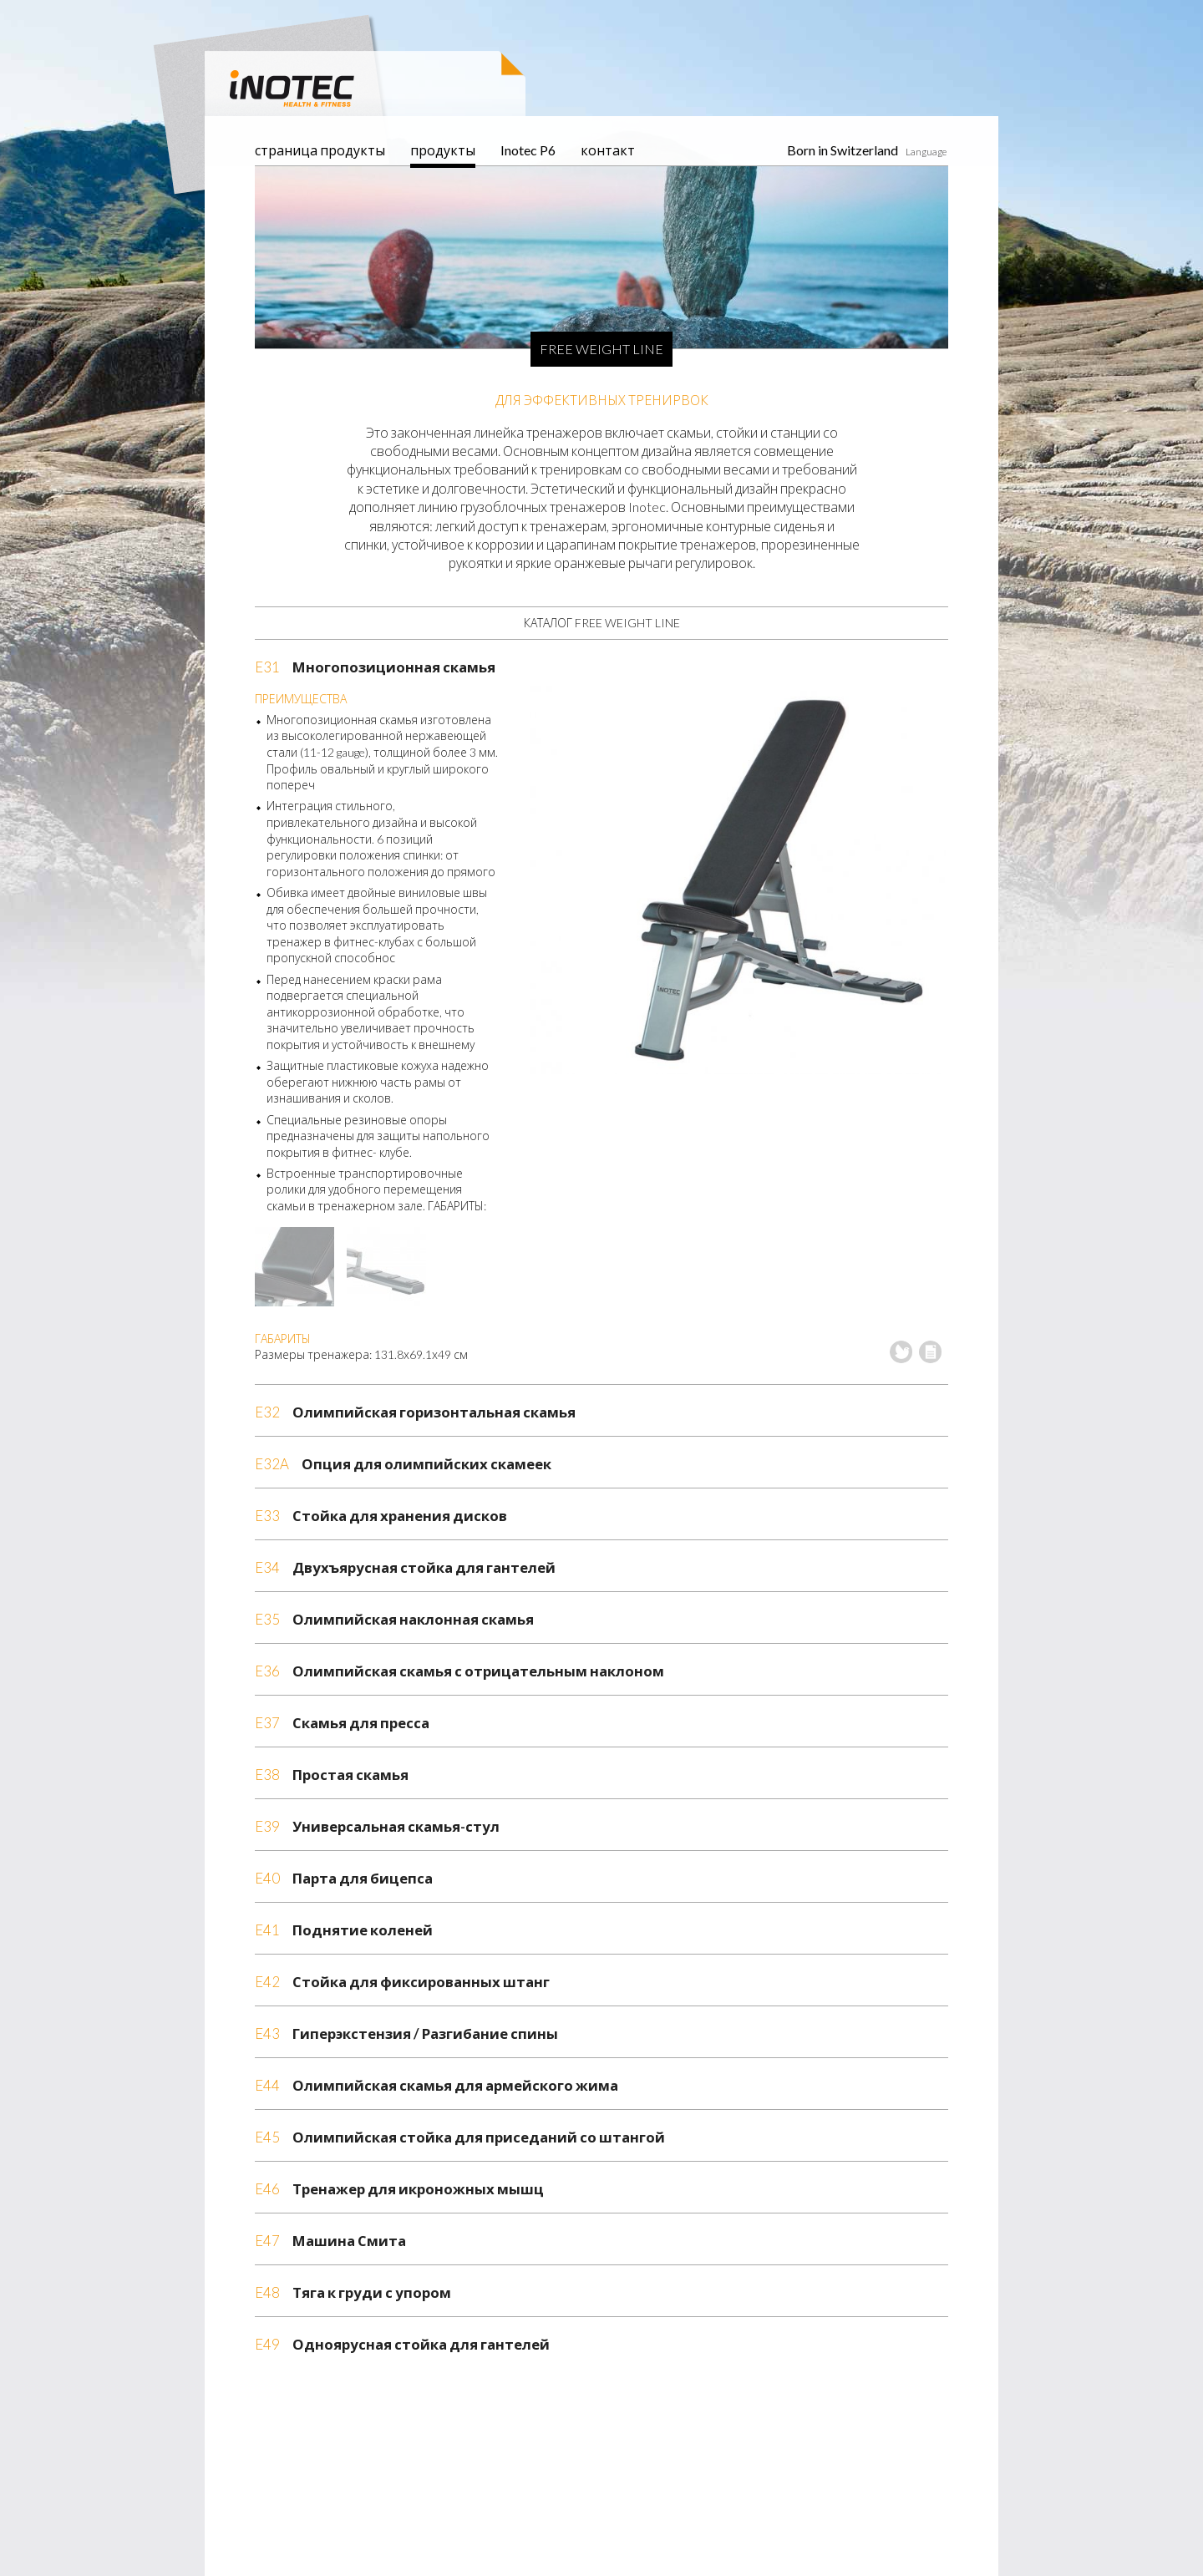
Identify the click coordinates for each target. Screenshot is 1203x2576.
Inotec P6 (528, 150)
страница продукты (320, 150)
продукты (442, 150)
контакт (608, 150)
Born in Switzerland (842, 150)
